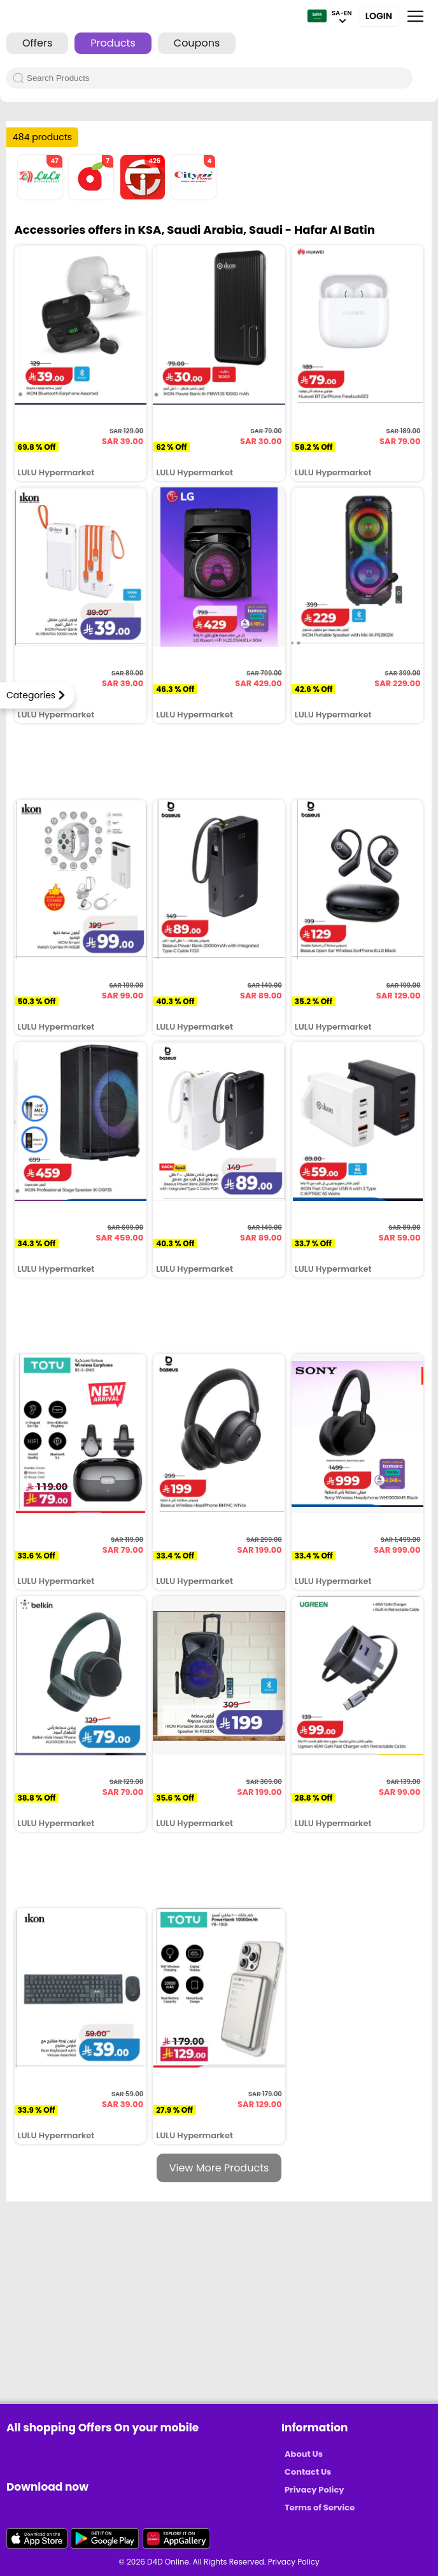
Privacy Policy (314, 2490)
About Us (304, 2454)
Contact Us (308, 2472)
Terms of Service (320, 2507)
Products (112, 43)
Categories (30, 695)
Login (378, 16)
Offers (37, 43)
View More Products (219, 2168)
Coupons (197, 43)
